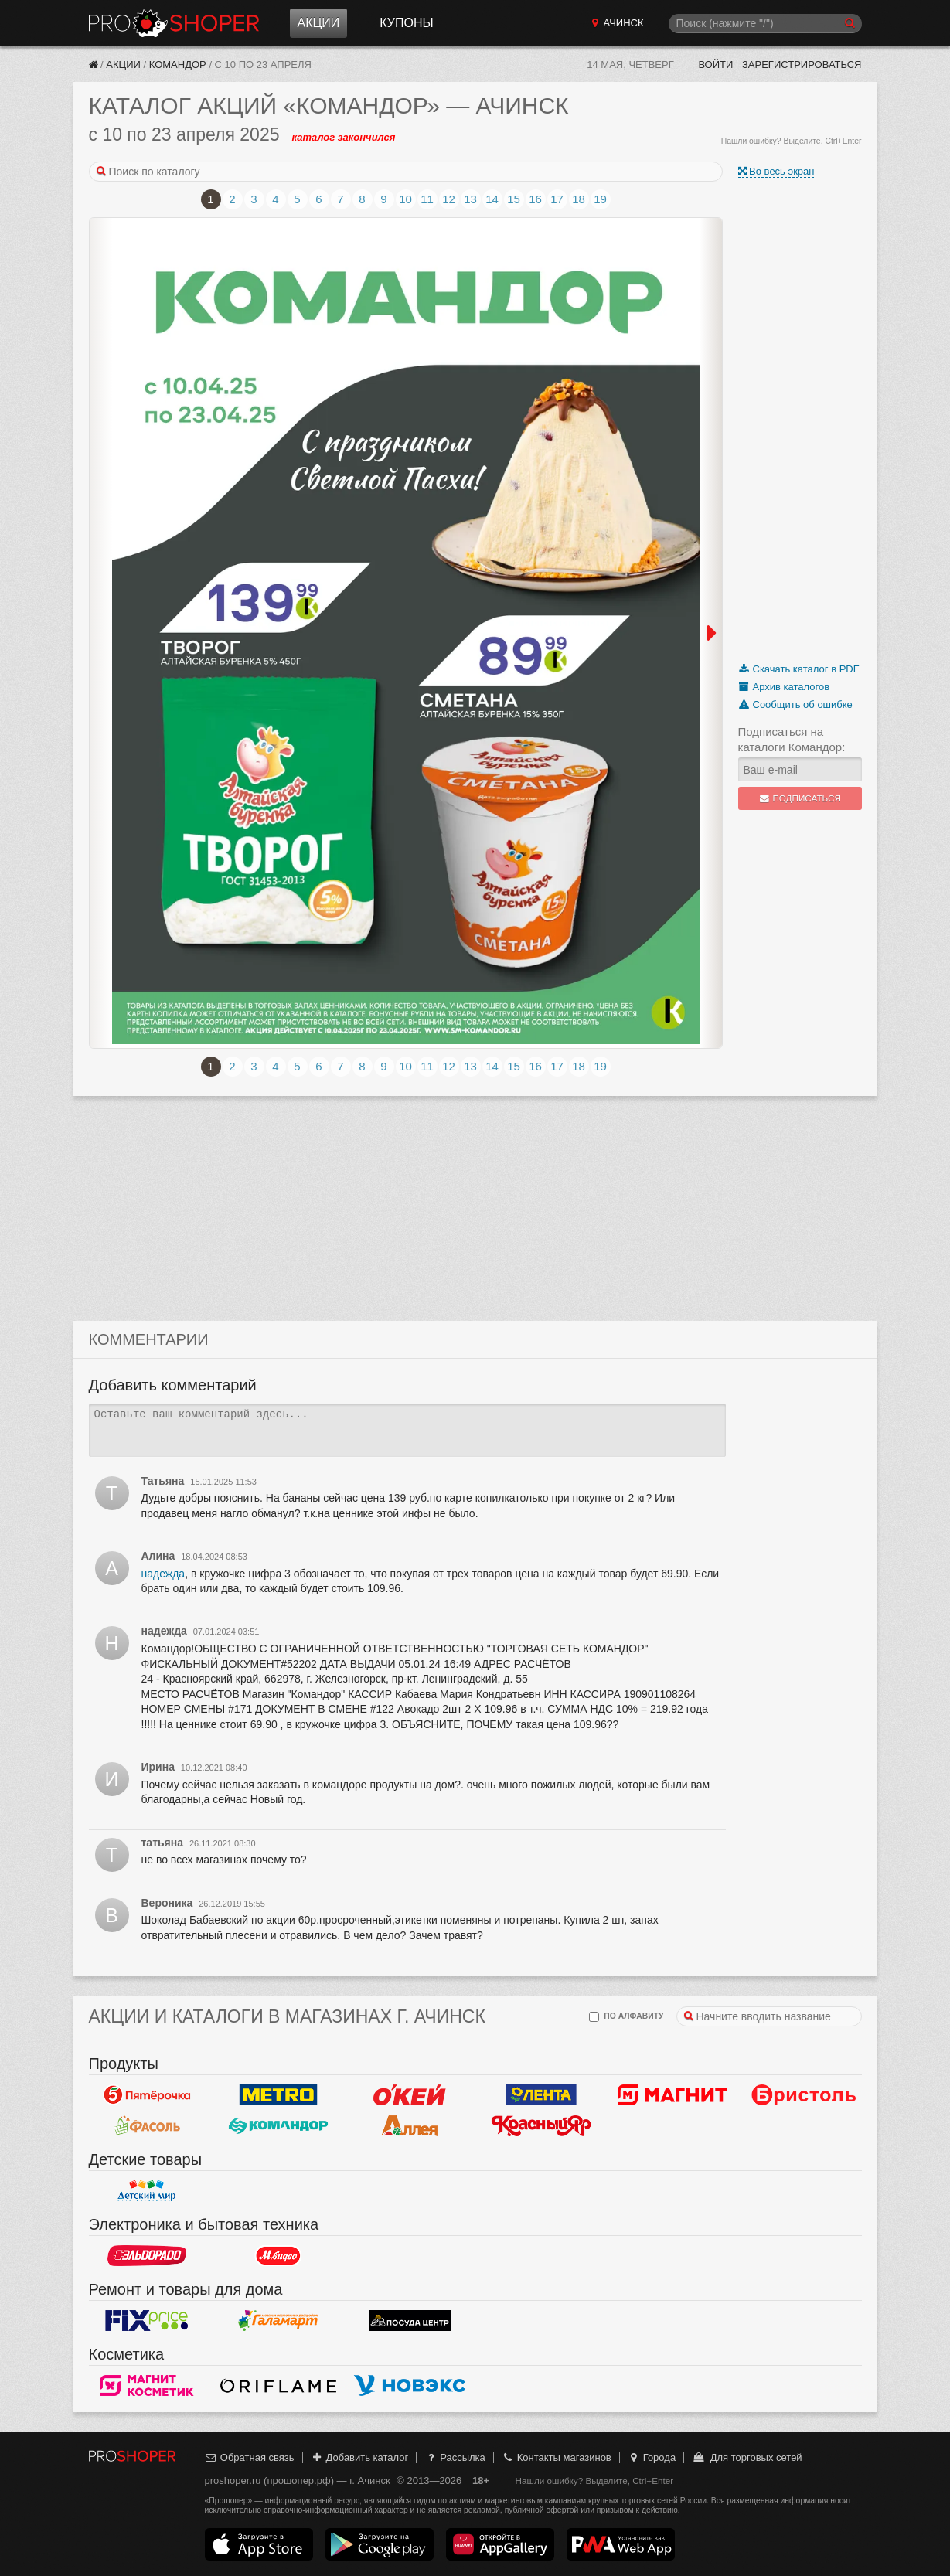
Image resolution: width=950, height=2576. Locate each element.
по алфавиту (626, 2017)
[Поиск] (765, 23)
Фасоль (147, 2125)
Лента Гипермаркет (541, 2094)
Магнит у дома (672, 2094)
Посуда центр (409, 2320)
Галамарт (278, 2320)
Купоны (406, 22)
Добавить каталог (359, 2457)
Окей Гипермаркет (409, 2094)
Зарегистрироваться (802, 64)
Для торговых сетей (747, 2457)
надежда (163, 1573)
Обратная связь (250, 2457)
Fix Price (147, 2320)
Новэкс (409, 2385)
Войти (715, 64)
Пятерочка (147, 2094)
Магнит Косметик (147, 2385)
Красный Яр (541, 2125)
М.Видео (278, 2255)
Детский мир (147, 2190)
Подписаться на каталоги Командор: (792, 739)
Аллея (409, 2125)
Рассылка (454, 2457)
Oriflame (278, 2385)
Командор (177, 64)
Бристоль (804, 2094)
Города (651, 2457)
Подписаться (799, 798)
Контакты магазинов (556, 2457)
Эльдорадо (147, 2255)
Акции (319, 22)
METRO (278, 2094)
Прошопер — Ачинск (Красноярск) (174, 23)
